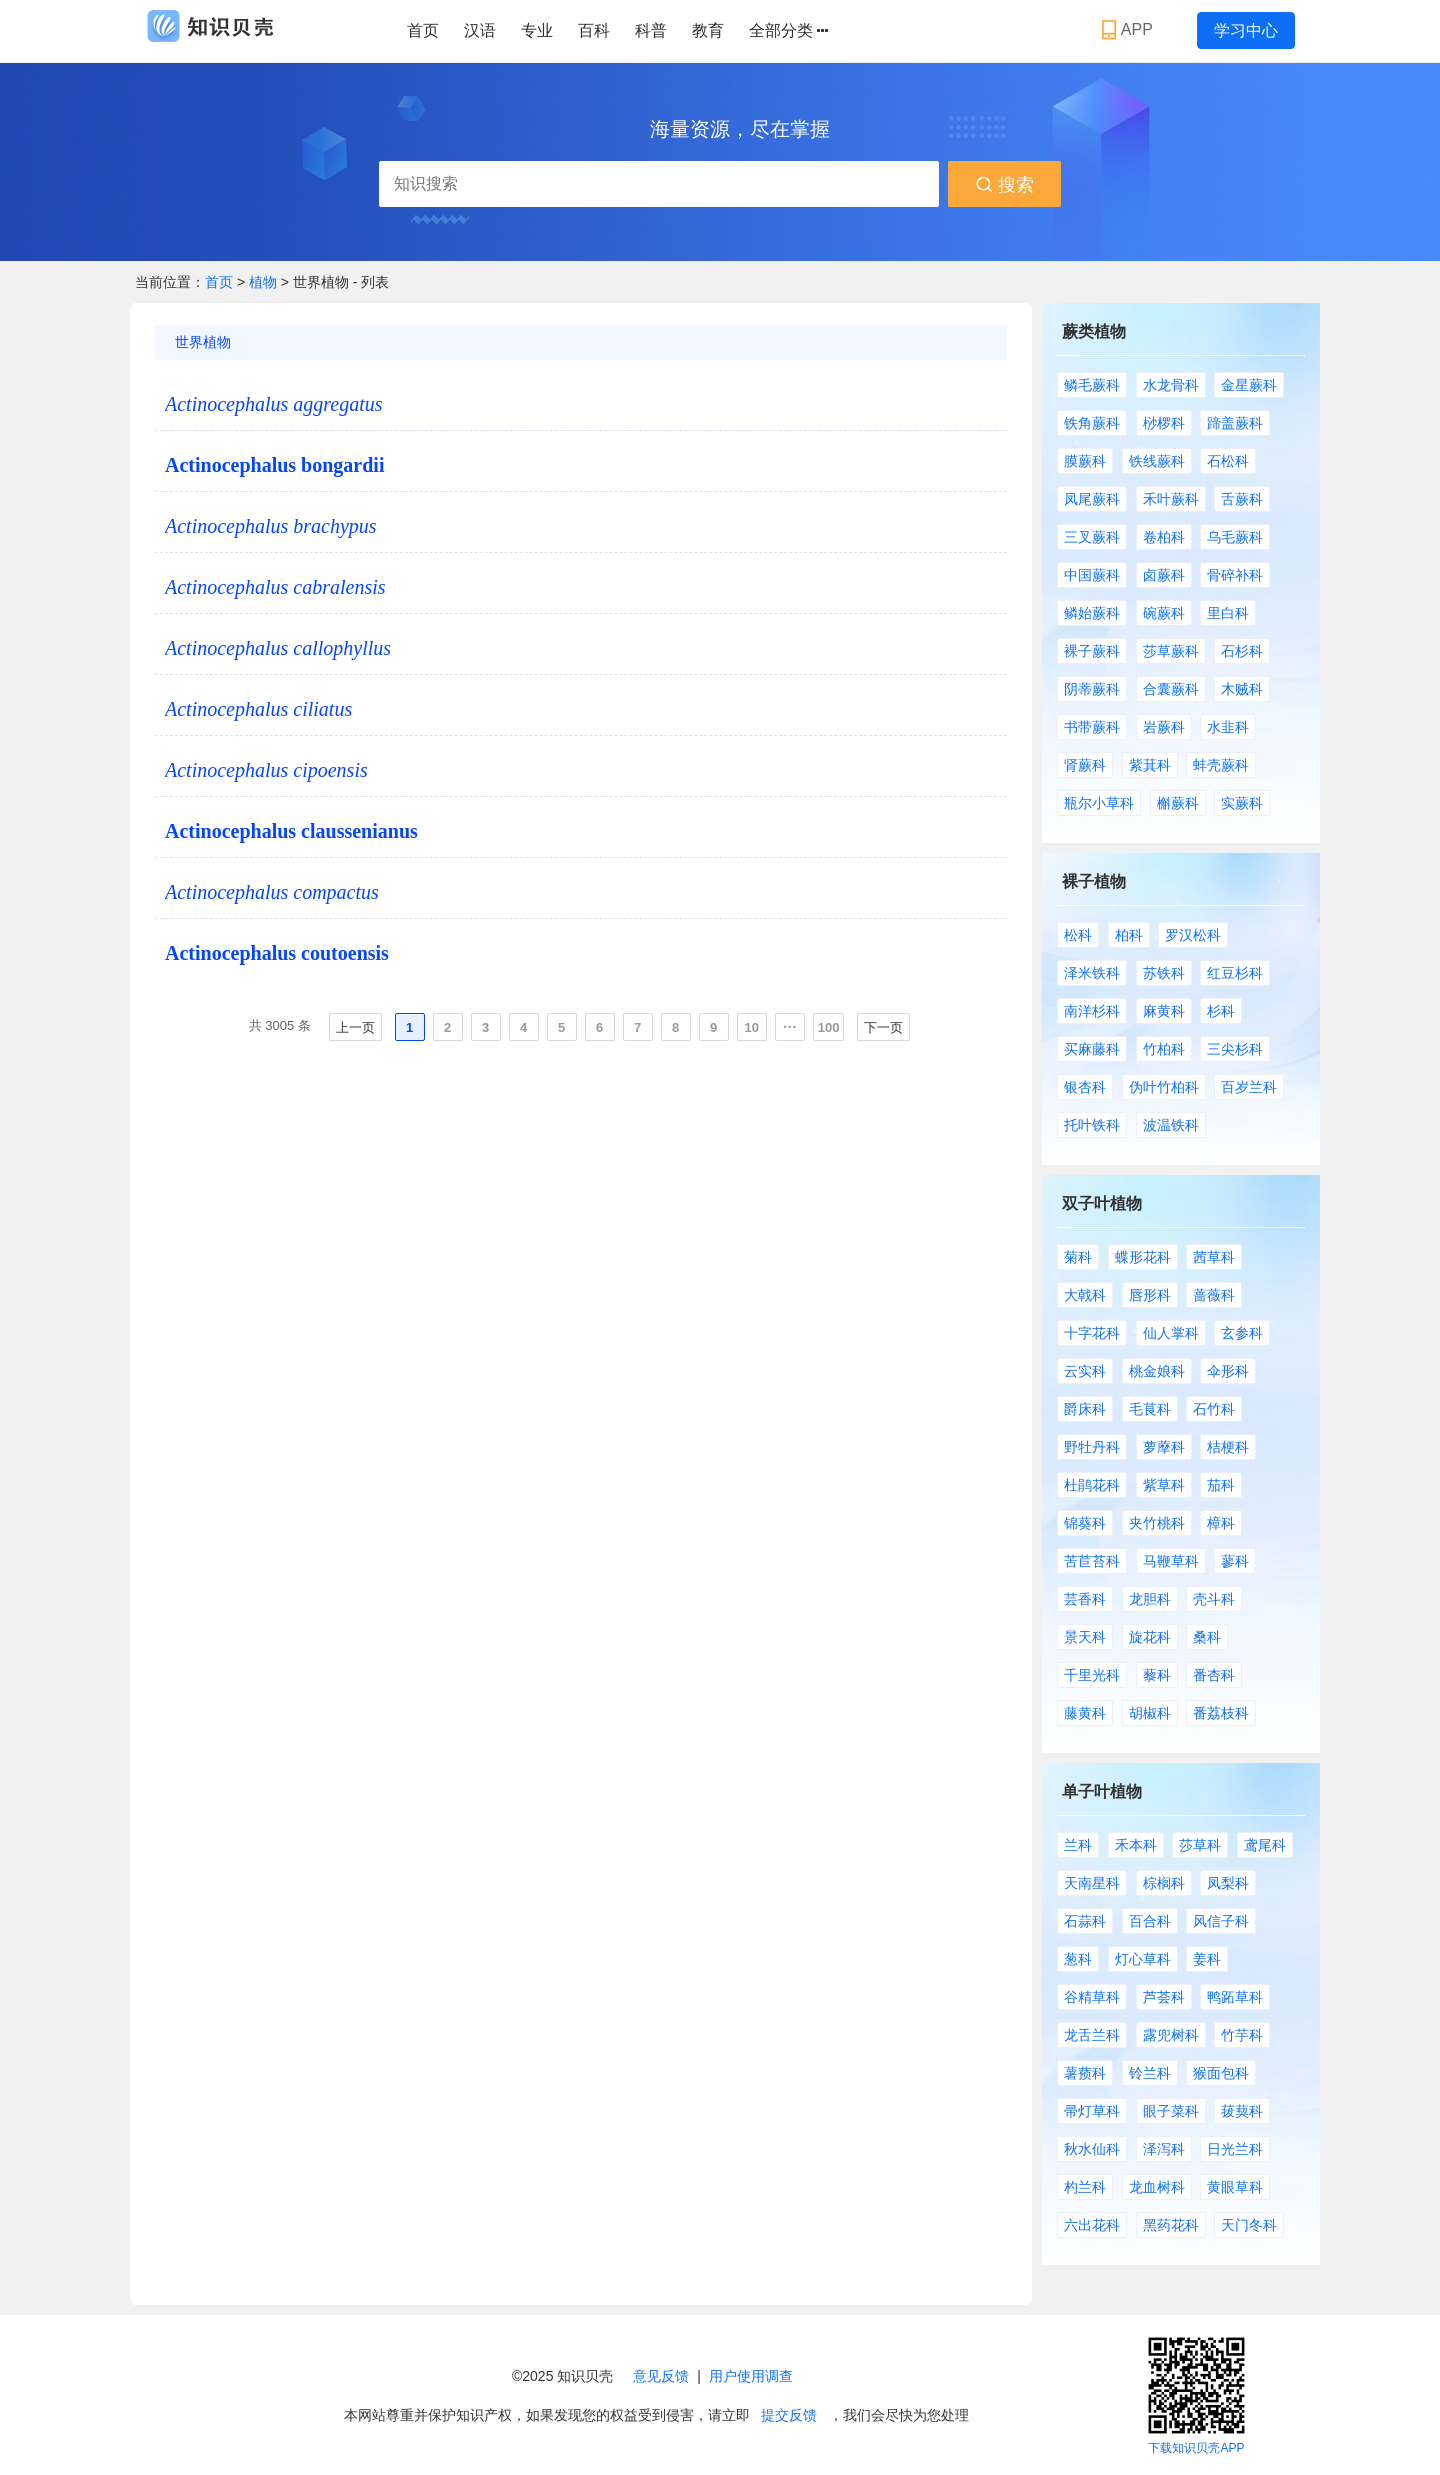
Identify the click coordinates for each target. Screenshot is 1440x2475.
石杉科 (1242, 651)
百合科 (1150, 1921)
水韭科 (1228, 727)
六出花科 (1092, 2225)
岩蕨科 (1164, 727)
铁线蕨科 (1157, 461)
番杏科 (1214, 1675)
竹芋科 (1242, 2035)
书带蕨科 (1092, 727)
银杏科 (1085, 1087)
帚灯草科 (1092, 2111)
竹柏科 (1164, 1049)
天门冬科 (1249, 2225)
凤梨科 (1228, 1883)
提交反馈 (789, 2415)
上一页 (355, 1027)
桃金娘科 (1157, 1371)
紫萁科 (1150, 765)
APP (1129, 30)
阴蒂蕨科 (1092, 689)
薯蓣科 (1085, 2073)
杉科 (1221, 1011)
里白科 (1228, 613)
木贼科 (1242, 689)
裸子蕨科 (1092, 651)
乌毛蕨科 (1235, 537)
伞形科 (1228, 1371)
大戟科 (1085, 1295)
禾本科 (1136, 1845)
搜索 (1004, 185)
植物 (265, 282)
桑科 (1207, 1637)
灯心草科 (1143, 1959)
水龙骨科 (1171, 385)
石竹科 (1214, 1409)
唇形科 (1150, 1295)
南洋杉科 (1092, 1011)
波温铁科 (1171, 1125)
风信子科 (1221, 1921)
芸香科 (1085, 1599)
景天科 (1085, 1637)
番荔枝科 (1221, 1713)
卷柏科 (1164, 537)
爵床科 (1085, 1409)
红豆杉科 (1235, 973)
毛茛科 (1150, 1409)
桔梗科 (1228, 1447)
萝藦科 (1164, 1447)
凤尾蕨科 (1092, 499)
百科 (594, 30)
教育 (708, 30)
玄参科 (1242, 1333)
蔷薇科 (1214, 1295)
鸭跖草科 (1235, 1997)
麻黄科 (1164, 1011)
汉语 (480, 30)
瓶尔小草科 (1099, 803)
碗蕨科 (1164, 613)
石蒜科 (1085, 1921)
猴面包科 (1221, 2073)
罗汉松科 (1193, 935)
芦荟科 (1164, 1997)
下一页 (883, 1027)
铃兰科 (1150, 2073)
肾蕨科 (1085, 765)
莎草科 (1200, 1845)
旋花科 (1150, 1637)
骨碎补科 (1235, 575)
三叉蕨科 (1092, 537)
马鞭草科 (1171, 1561)
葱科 (1078, 1959)
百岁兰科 (1249, 1087)
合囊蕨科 (1171, 689)
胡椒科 (1150, 1713)
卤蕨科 (1164, 575)
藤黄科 (1085, 1713)
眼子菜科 (1171, 2111)
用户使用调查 (751, 2376)
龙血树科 (1157, 2187)
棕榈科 (1164, 1883)
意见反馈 (661, 2376)
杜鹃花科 (1092, 1485)
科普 (651, 30)
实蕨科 (1242, 803)
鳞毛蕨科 (1092, 385)
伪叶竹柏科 (1164, 1087)
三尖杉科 (1235, 1049)
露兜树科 (1171, 2035)
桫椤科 (1164, 423)
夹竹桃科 (1157, 1523)
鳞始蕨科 (1092, 613)
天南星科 (1092, 1883)
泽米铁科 (1092, 973)
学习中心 (1246, 30)
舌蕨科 (1242, 499)
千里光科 (1092, 1675)
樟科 (1221, 1523)
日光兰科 (1235, 2149)
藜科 (1157, 1675)
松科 (1078, 935)
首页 (423, 30)
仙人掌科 (1171, 1333)
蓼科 (1235, 1561)
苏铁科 (1164, 973)
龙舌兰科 (1092, 2035)
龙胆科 (1150, 1599)
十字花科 (1092, 1333)
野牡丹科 (1092, 1447)
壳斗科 (1214, 1599)
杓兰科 (1085, 2187)
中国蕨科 (1092, 575)
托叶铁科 (1092, 1125)
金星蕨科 (1249, 385)
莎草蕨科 (1171, 651)
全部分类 (788, 31)
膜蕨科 (1085, 461)
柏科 (1129, 935)
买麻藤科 (1092, 1049)
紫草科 (1164, 1485)
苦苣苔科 (1092, 1561)
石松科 (1228, 461)
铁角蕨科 (1092, 423)
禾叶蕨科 (1171, 499)
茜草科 (1214, 1257)
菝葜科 (1242, 2111)
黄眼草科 (1235, 2187)
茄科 (1221, 1485)
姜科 (1207, 1959)
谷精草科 (1092, 1997)
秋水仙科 (1092, 2149)
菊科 (1078, 1257)
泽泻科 (1164, 2149)
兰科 (1078, 1845)
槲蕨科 (1178, 803)
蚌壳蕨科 (1221, 765)
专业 (537, 30)
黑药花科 (1171, 2225)
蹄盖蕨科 (1235, 423)
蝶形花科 (1143, 1257)
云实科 (1085, 1371)
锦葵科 (1085, 1523)
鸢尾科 (1265, 1845)
